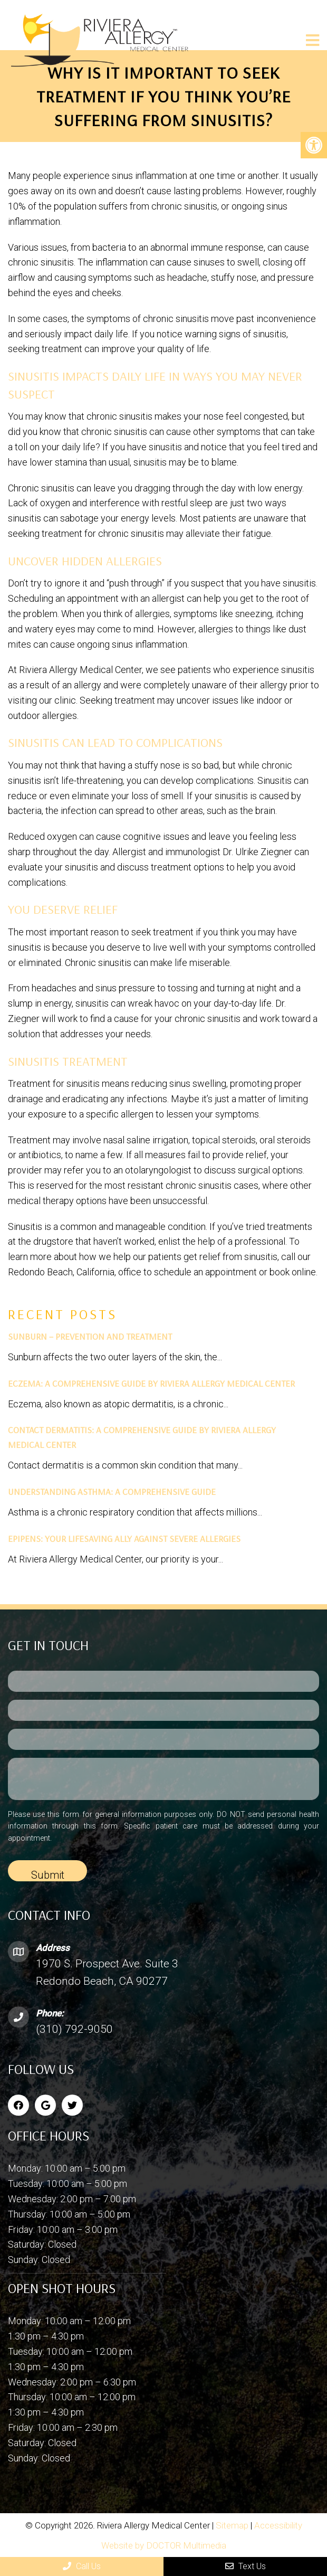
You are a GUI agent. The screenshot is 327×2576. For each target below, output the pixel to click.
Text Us (245, 2566)
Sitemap (232, 2525)
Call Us (82, 2566)
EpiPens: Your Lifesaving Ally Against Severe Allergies (124, 1538)
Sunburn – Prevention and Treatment (90, 1336)
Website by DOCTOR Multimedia (163, 2545)
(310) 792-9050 (74, 2029)
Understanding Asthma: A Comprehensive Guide (112, 1491)
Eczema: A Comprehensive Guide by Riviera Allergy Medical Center (151, 1383)
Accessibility (278, 2525)
